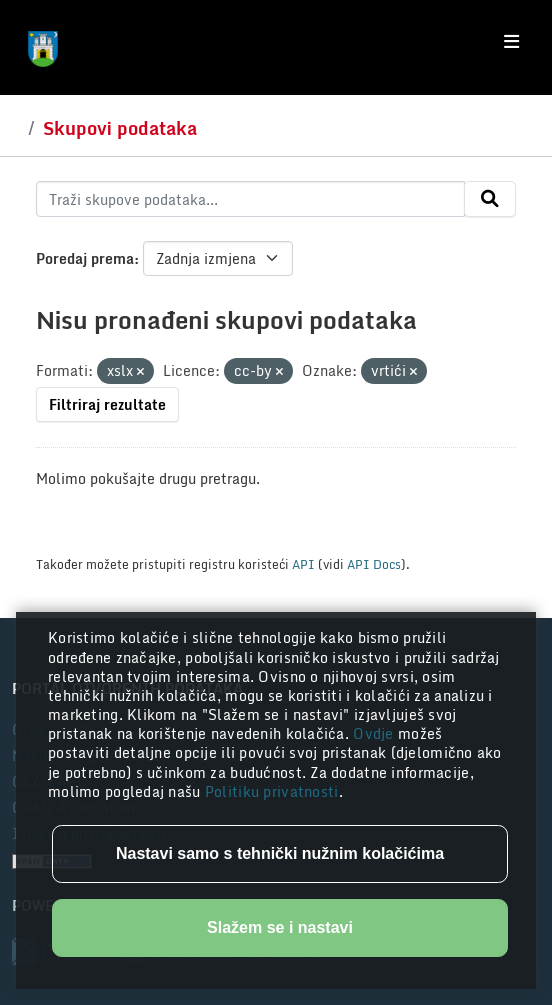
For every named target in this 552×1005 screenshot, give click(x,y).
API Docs (374, 564)
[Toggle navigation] (511, 42)
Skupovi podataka (120, 128)
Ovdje (375, 733)
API (303, 564)
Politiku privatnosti (272, 791)
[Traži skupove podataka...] (250, 199)
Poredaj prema (85, 258)
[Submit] (490, 199)
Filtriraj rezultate (107, 404)
